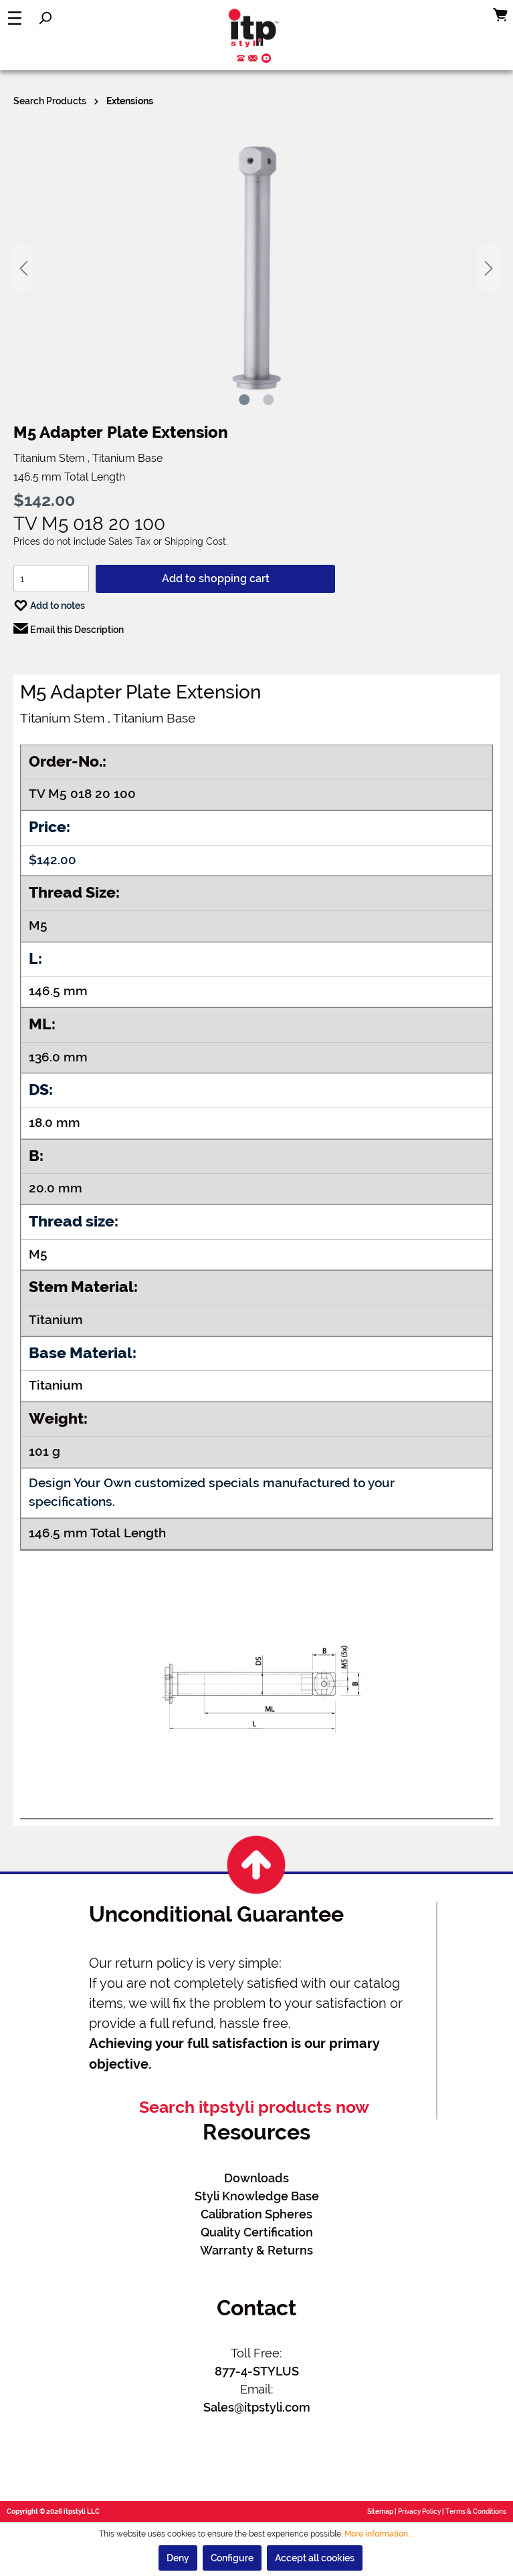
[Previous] (23, 268)
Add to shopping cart (216, 578)
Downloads (256, 2178)
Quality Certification (257, 2232)
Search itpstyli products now (254, 2107)
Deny (178, 2558)
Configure (232, 2558)
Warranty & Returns (256, 2250)
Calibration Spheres (256, 2214)
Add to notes (49, 602)
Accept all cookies (314, 2558)
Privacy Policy (419, 2511)
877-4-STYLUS (257, 2371)
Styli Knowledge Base (257, 2196)
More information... (379, 2534)
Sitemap (380, 2511)
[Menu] (14, 18)
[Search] (44, 18)
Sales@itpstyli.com (256, 2407)
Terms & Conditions (475, 2511)
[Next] (489, 268)
